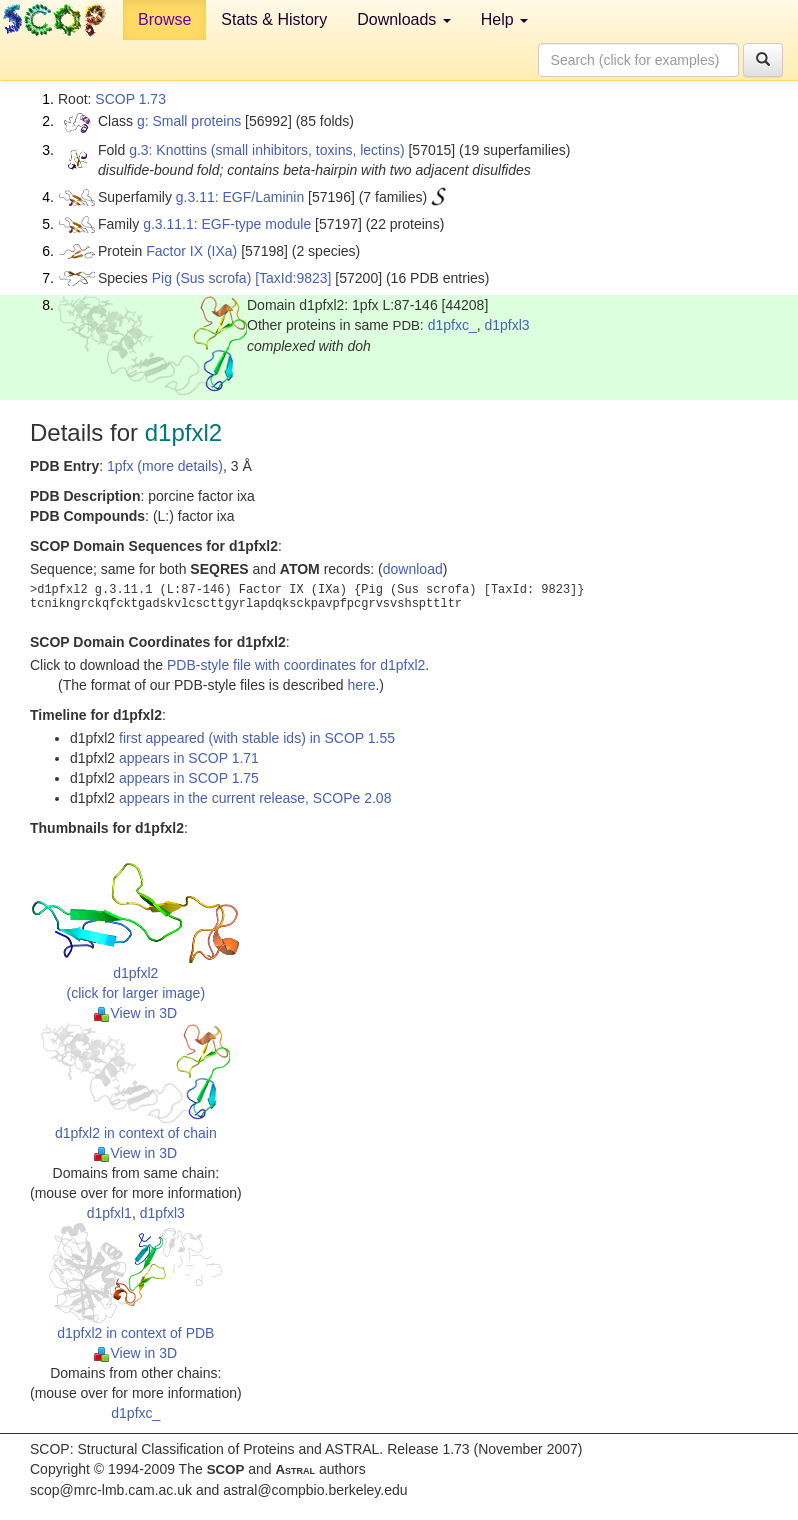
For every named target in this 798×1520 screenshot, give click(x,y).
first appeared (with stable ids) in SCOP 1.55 (257, 738)
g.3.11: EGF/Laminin (240, 197)
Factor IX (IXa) (191, 251)
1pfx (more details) (165, 466)
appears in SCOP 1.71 (189, 758)
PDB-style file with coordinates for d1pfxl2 (296, 665)
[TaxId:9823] (293, 278)
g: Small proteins (189, 121)
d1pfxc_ (452, 325)
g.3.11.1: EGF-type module (227, 224)
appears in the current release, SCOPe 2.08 (255, 798)
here (361, 685)
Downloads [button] (404, 19)
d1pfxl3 (506, 325)
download (413, 569)
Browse (164, 19)
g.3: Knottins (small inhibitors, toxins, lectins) (266, 150)
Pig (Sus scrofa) (202, 278)
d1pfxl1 (109, 1213)
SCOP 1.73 (130, 99)
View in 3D (135, 1013)
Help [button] (504, 19)
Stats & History (274, 19)
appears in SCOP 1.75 (189, 778)
